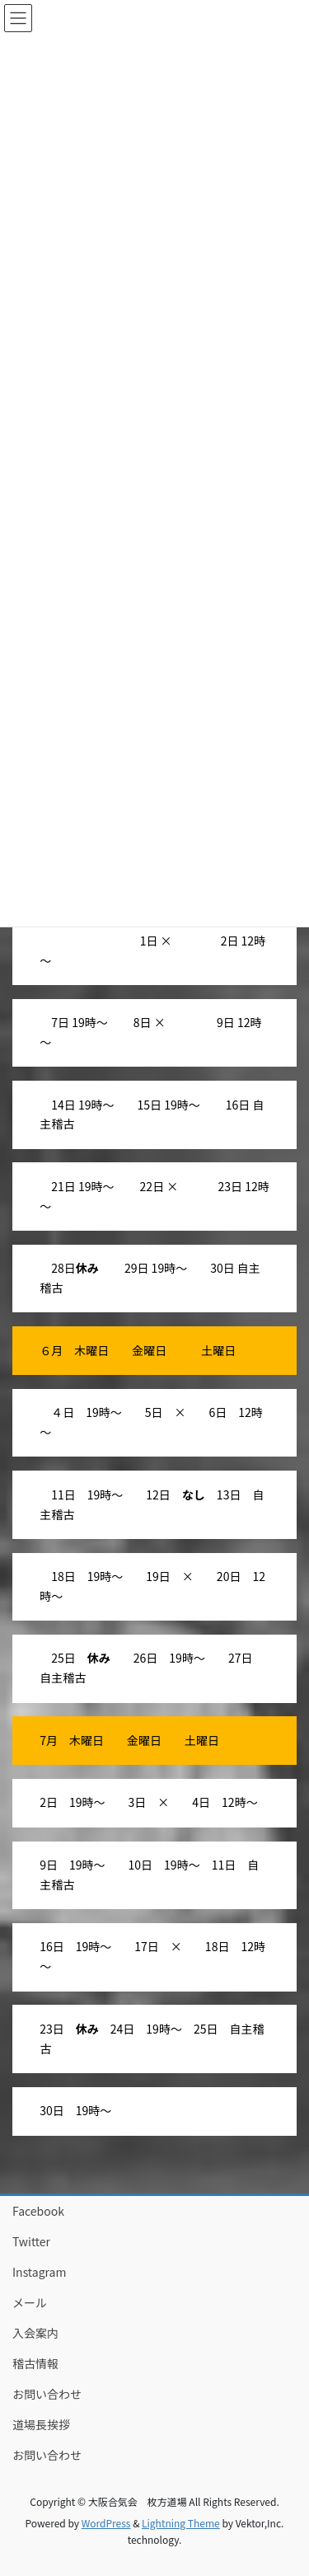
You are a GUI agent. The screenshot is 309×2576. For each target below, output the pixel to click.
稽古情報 (35, 2363)
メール (29, 2302)
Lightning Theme (181, 2523)
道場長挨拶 (41, 2424)
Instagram (39, 2272)
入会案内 (35, 2333)
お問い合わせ (47, 2394)
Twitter (31, 2241)
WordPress (106, 2523)
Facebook (38, 2211)
